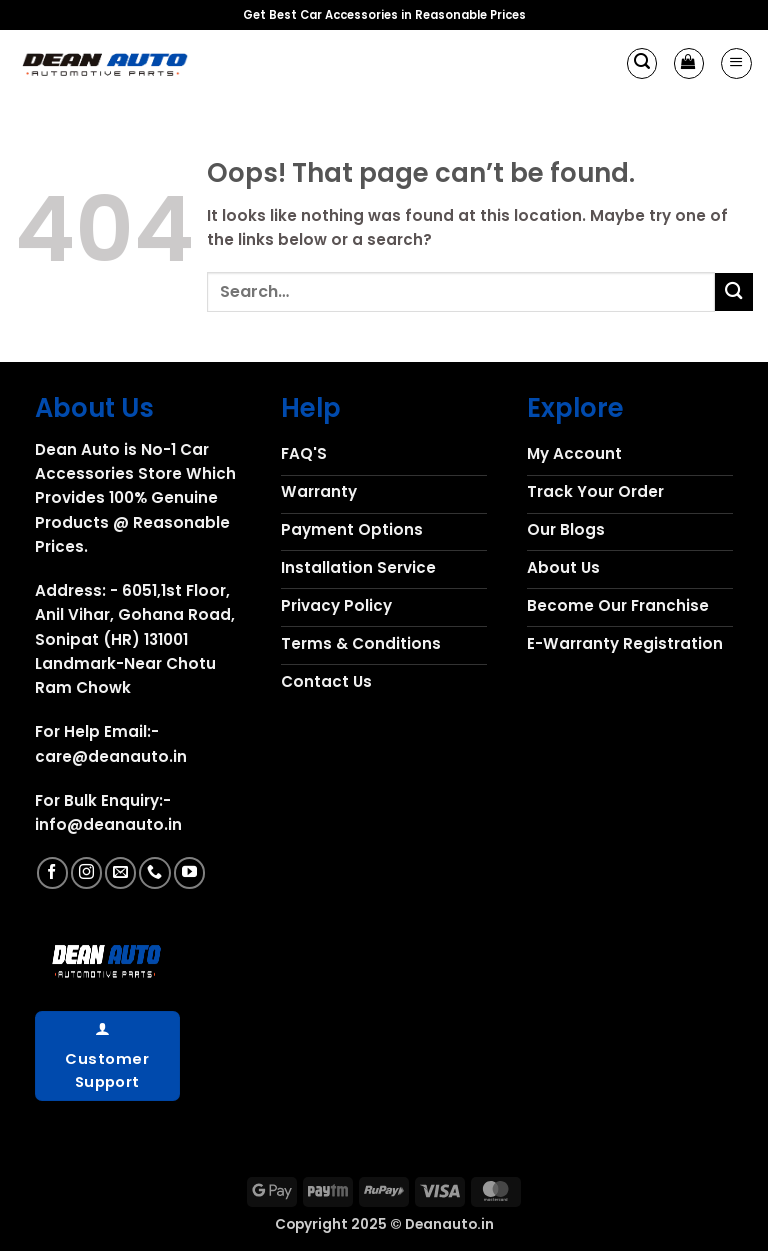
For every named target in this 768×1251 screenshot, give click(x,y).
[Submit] (734, 291)
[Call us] (154, 872)
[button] (642, 63)
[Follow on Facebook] (52, 872)
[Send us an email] (120, 872)
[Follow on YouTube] (189, 872)
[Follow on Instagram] (86, 872)
